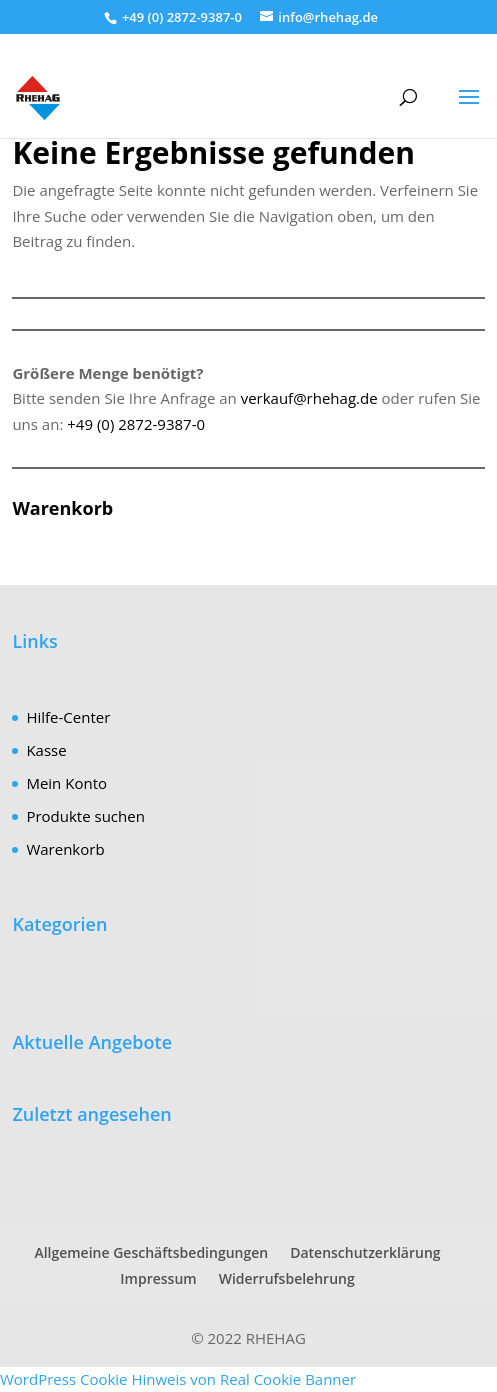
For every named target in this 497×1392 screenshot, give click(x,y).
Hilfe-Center (68, 717)
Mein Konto (66, 783)
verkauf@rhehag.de (309, 398)
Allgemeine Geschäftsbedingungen (151, 1252)
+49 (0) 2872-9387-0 (136, 424)
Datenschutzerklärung (365, 1252)
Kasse (46, 750)
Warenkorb (65, 849)
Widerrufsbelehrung (287, 1278)
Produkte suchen (85, 816)
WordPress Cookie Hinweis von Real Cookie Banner (178, 1379)
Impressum (158, 1278)
